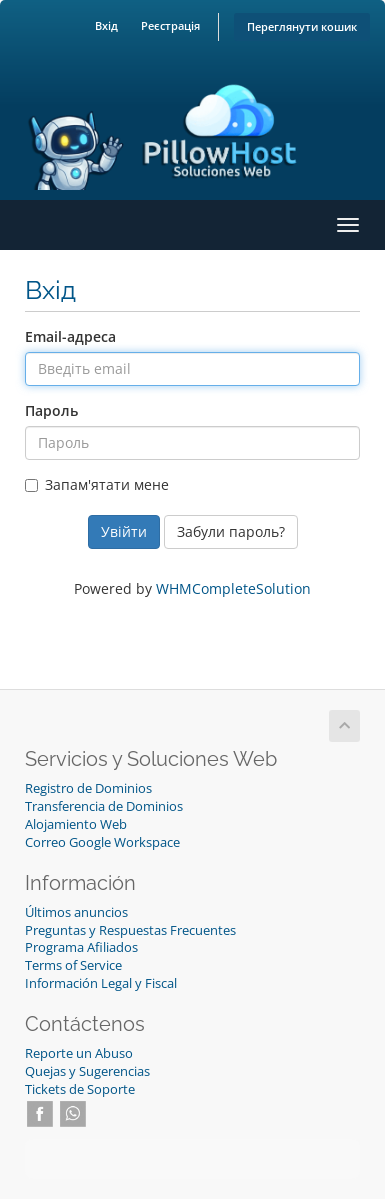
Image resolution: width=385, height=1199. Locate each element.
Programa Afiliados (81, 947)
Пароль (51, 410)
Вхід (106, 25)
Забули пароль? (231, 531)
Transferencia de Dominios (104, 806)
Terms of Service (73, 965)
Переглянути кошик (302, 26)
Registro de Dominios (88, 788)
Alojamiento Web (76, 824)
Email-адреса (70, 336)
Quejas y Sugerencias (87, 1071)
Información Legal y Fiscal (101, 983)
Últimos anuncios (76, 912)
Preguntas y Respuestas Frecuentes (130, 930)
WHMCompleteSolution (233, 588)
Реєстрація (170, 25)
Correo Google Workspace (102, 842)
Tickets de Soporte (80, 1089)
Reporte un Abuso (79, 1053)
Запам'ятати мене (97, 484)
